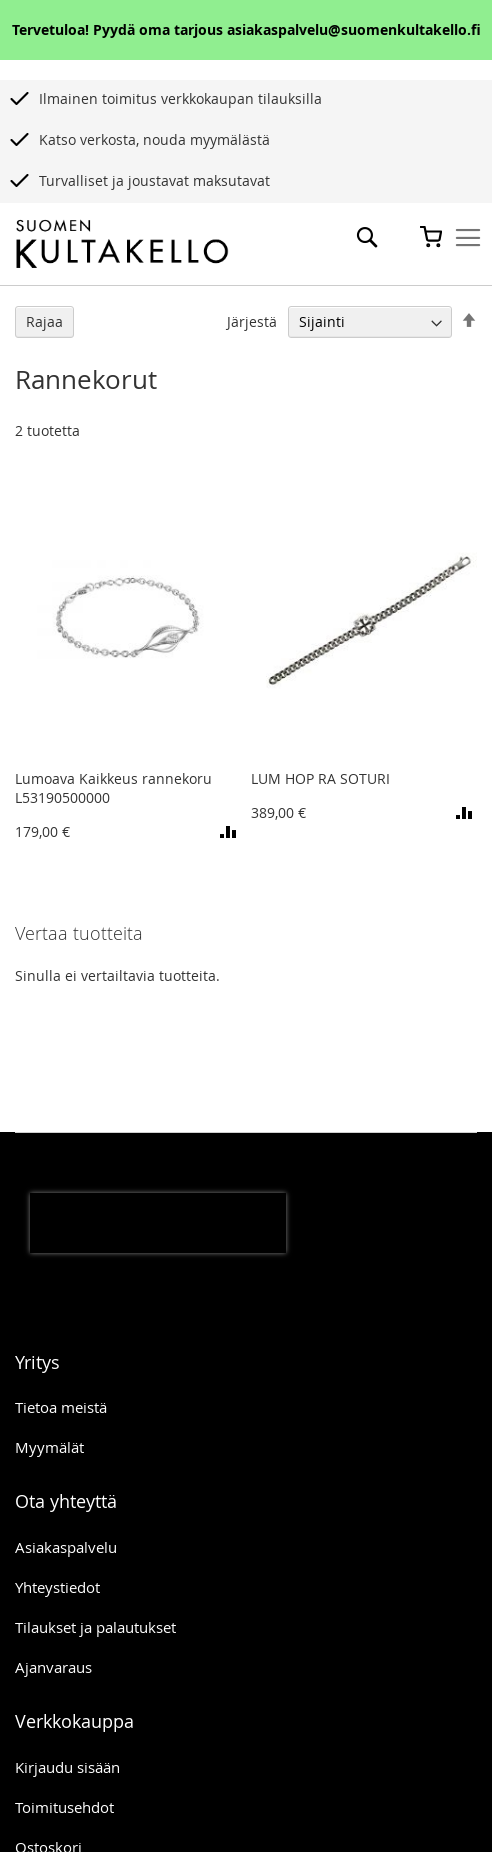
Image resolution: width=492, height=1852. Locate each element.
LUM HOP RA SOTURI (320, 778)
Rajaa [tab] (44, 321)
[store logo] (122, 244)
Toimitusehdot (64, 1807)
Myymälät (49, 1447)
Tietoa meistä (61, 1407)
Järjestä (252, 321)
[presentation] (158, 1223)
